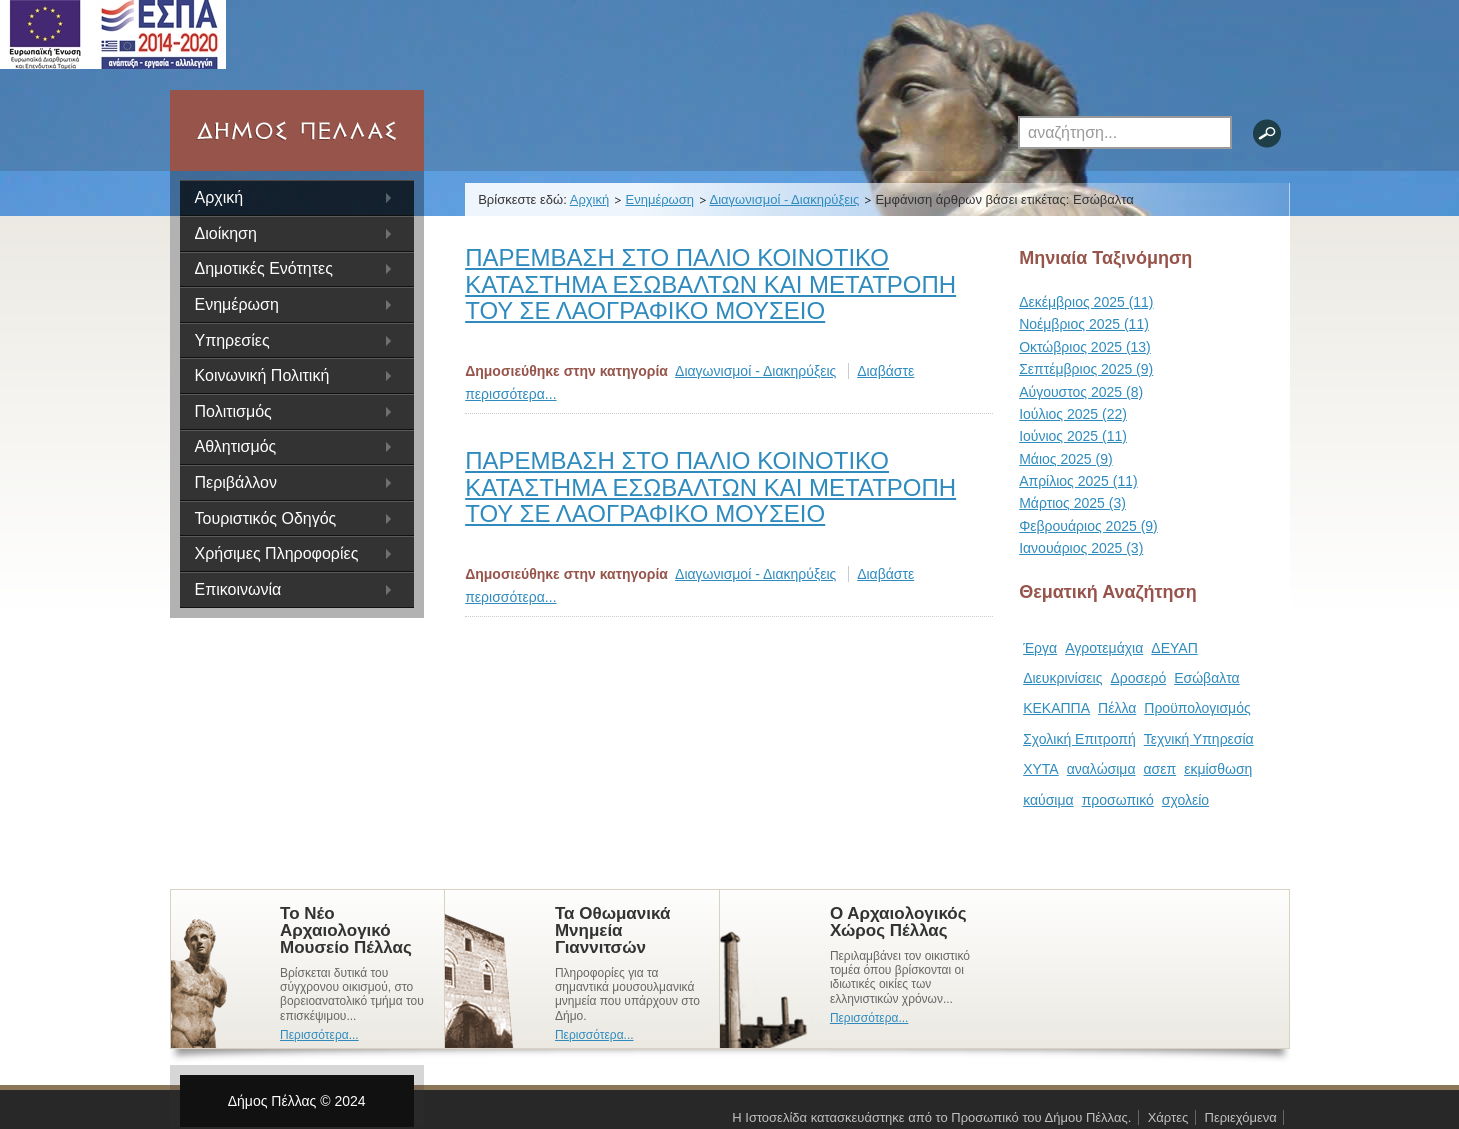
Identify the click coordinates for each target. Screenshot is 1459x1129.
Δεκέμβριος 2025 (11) (1086, 302)
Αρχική (219, 197)
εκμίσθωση (1218, 769)
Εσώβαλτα (1206, 678)
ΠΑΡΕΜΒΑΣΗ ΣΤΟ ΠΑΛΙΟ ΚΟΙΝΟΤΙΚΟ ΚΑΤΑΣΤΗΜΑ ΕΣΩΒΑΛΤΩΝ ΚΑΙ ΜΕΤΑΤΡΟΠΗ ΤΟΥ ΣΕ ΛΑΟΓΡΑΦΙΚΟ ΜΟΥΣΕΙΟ (710, 284)
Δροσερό (1138, 678)
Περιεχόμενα (1241, 1117)
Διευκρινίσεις (1062, 678)
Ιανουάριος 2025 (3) (1081, 548)
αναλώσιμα (1101, 769)
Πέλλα (1117, 708)
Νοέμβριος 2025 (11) (1084, 324)
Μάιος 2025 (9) (1065, 459)
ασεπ (1160, 769)
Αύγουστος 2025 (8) (1081, 392)
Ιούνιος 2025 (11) (1073, 436)
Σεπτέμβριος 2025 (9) (1086, 369)
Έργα (1040, 648)
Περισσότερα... (319, 1035)
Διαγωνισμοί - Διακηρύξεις (785, 199)
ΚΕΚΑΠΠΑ (1056, 708)
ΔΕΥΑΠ (1174, 648)
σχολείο (1185, 800)
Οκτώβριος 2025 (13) (1085, 347)
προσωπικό (1118, 800)
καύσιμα (1048, 800)
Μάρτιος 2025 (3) (1072, 503)
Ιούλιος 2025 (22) (1073, 414)
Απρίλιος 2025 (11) (1078, 481)
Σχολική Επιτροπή (1079, 739)
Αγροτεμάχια (1104, 648)
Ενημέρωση (659, 199)
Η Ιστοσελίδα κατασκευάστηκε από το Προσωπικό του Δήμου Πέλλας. (931, 1117)
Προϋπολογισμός (1197, 708)
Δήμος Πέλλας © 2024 (297, 1101)
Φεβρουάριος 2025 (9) (1088, 526)
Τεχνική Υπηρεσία (1199, 739)
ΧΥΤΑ (1041, 769)
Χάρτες (1168, 1117)
